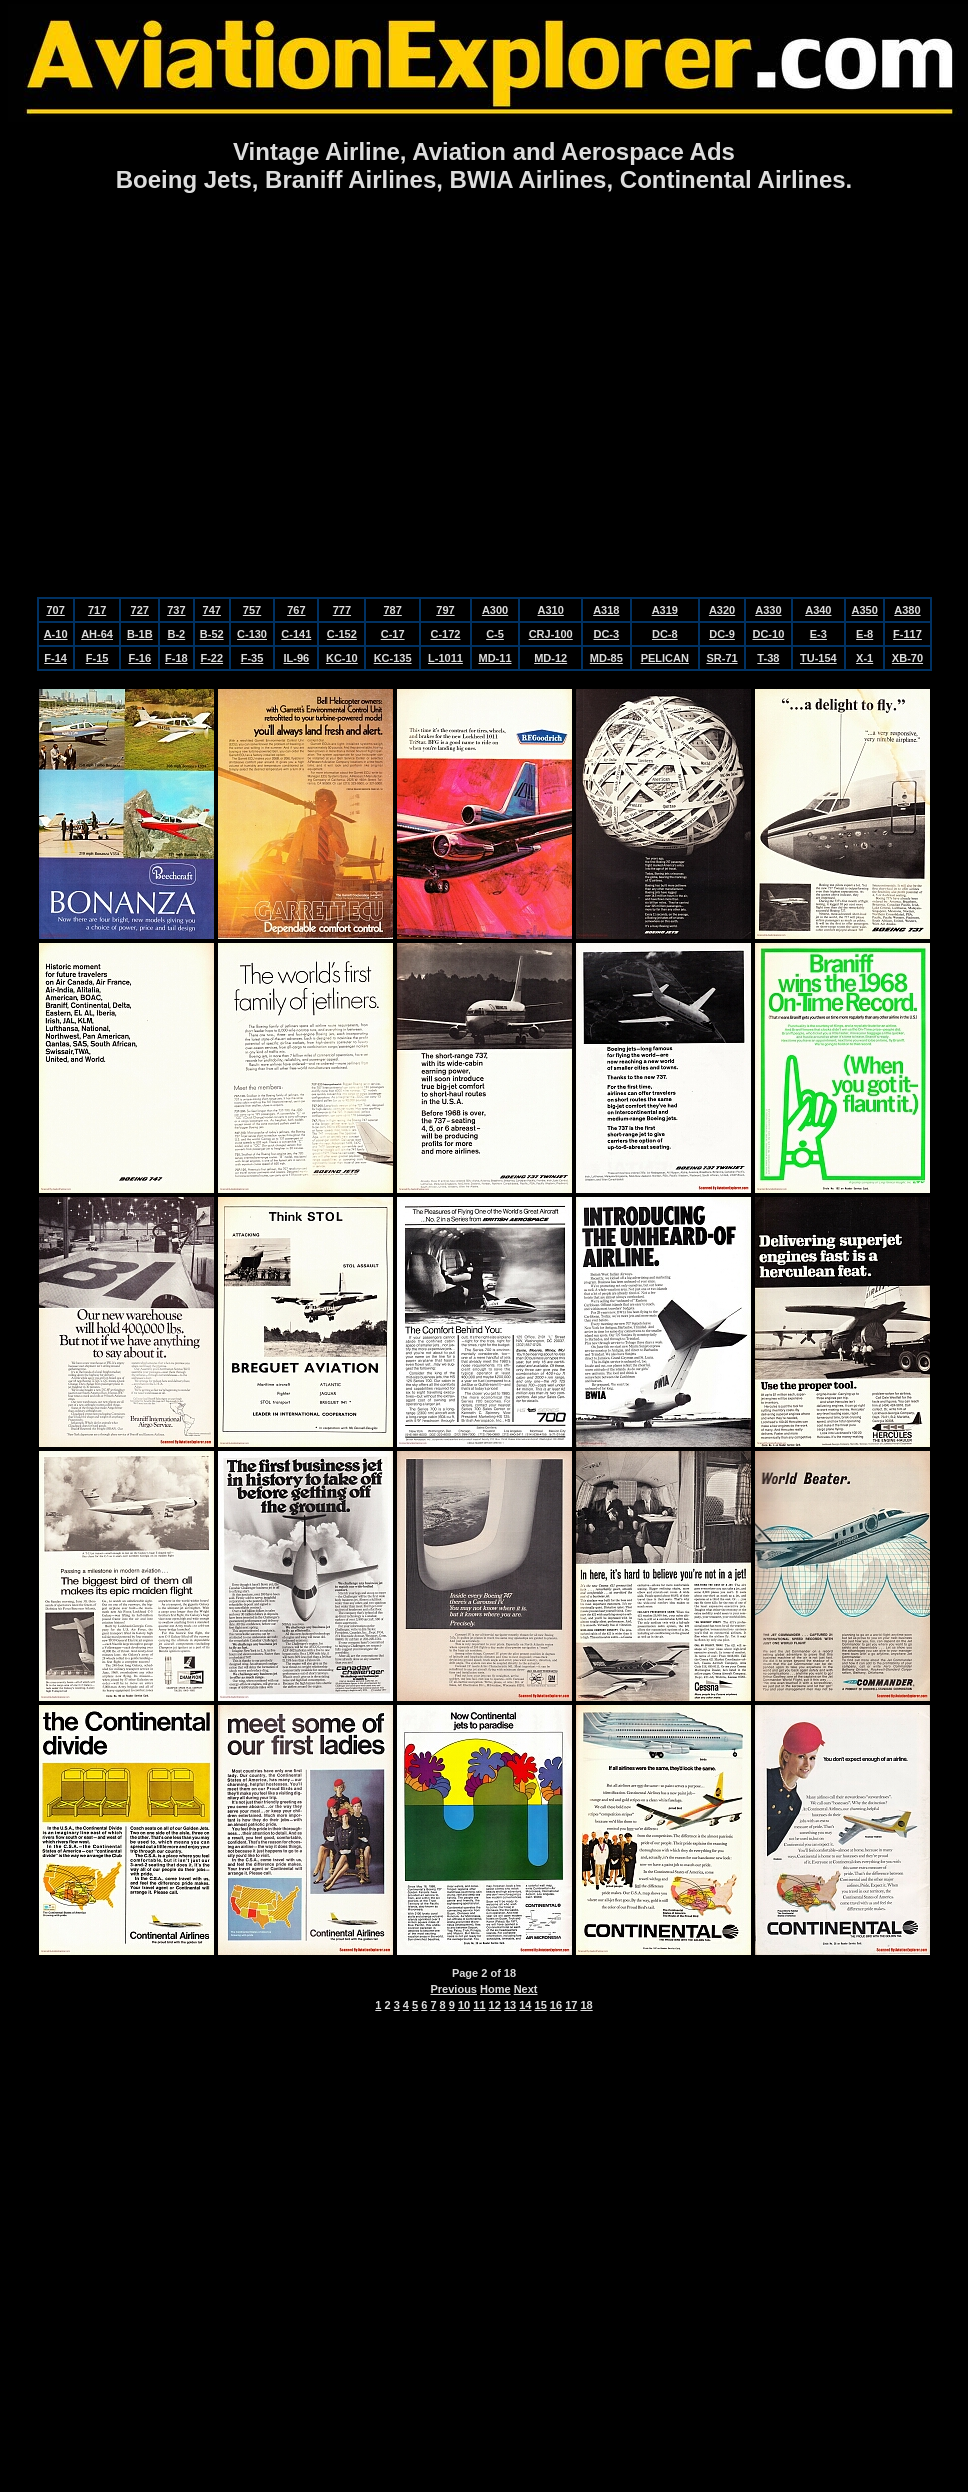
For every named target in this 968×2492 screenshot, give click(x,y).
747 (212, 610)
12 (495, 2005)
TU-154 (818, 658)
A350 (865, 610)
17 (571, 2005)
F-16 (139, 658)
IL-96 (296, 658)
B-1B (140, 634)
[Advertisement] (480, 397)
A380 (907, 610)
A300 (495, 610)
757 (252, 610)
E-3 (818, 634)
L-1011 (445, 658)
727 (140, 610)
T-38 (768, 658)
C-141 (296, 634)
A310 (551, 610)
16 (556, 2005)
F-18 (176, 658)
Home (495, 1989)
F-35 (252, 658)
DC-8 (665, 634)
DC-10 (768, 634)
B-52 (212, 634)
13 (510, 2005)
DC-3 (606, 634)
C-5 (495, 634)
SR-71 (721, 658)
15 (541, 2005)
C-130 (252, 634)
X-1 (864, 658)
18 (586, 2005)
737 (176, 610)
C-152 (342, 634)
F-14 (55, 658)
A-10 (56, 634)
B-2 (176, 634)
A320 (722, 610)
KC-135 (393, 658)
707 (55, 610)
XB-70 (907, 658)
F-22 (211, 658)
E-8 (864, 634)
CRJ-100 (551, 634)
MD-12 (550, 658)
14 (525, 2005)
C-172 (445, 634)
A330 (768, 610)
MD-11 (495, 658)
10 (464, 2005)
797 (445, 610)
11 (479, 2005)
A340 (818, 610)
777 (342, 610)
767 (296, 610)
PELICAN (665, 658)
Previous (454, 1989)
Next (526, 1989)
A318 (606, 610)
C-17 (393, 634)
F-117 (907, 634)
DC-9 (722, 634)
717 (97, 610)
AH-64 (97, 634)
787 (392, 610)
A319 (665, 610)
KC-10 (342, 658)
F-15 (97, 658)
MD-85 (606, 658)
